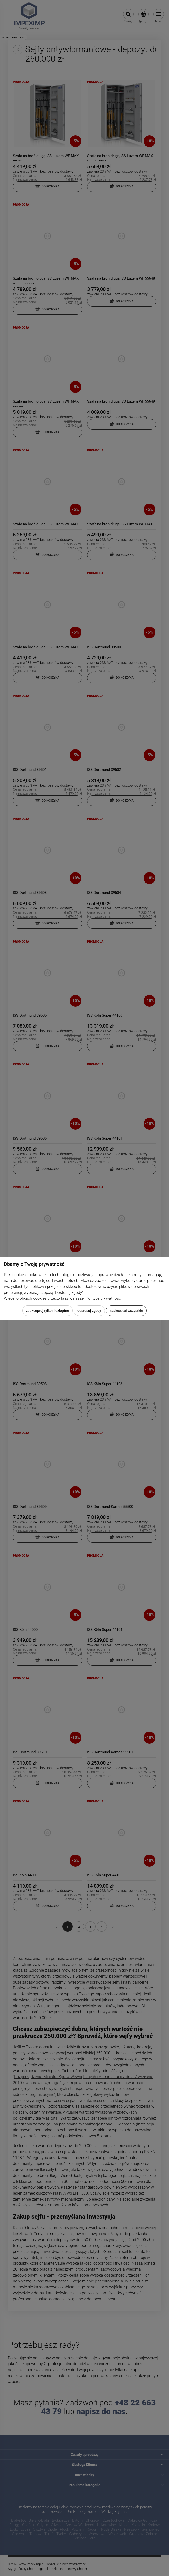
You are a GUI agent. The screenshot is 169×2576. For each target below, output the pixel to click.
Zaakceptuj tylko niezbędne (47, 1311)
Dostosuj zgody (89, 1311)
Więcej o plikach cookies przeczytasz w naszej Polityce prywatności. (63, 1298)
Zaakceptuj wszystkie (126, 1311)
